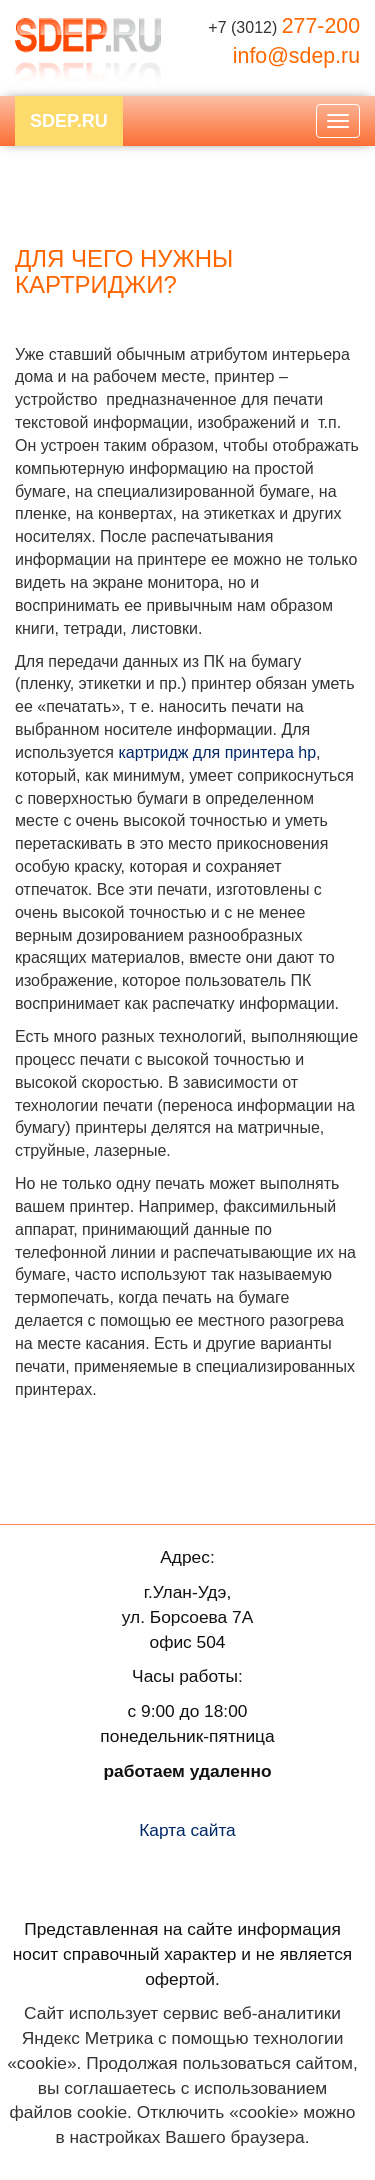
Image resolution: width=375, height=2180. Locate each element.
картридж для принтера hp (217, 752)
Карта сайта (187, 1830)
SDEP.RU (69, 121)
